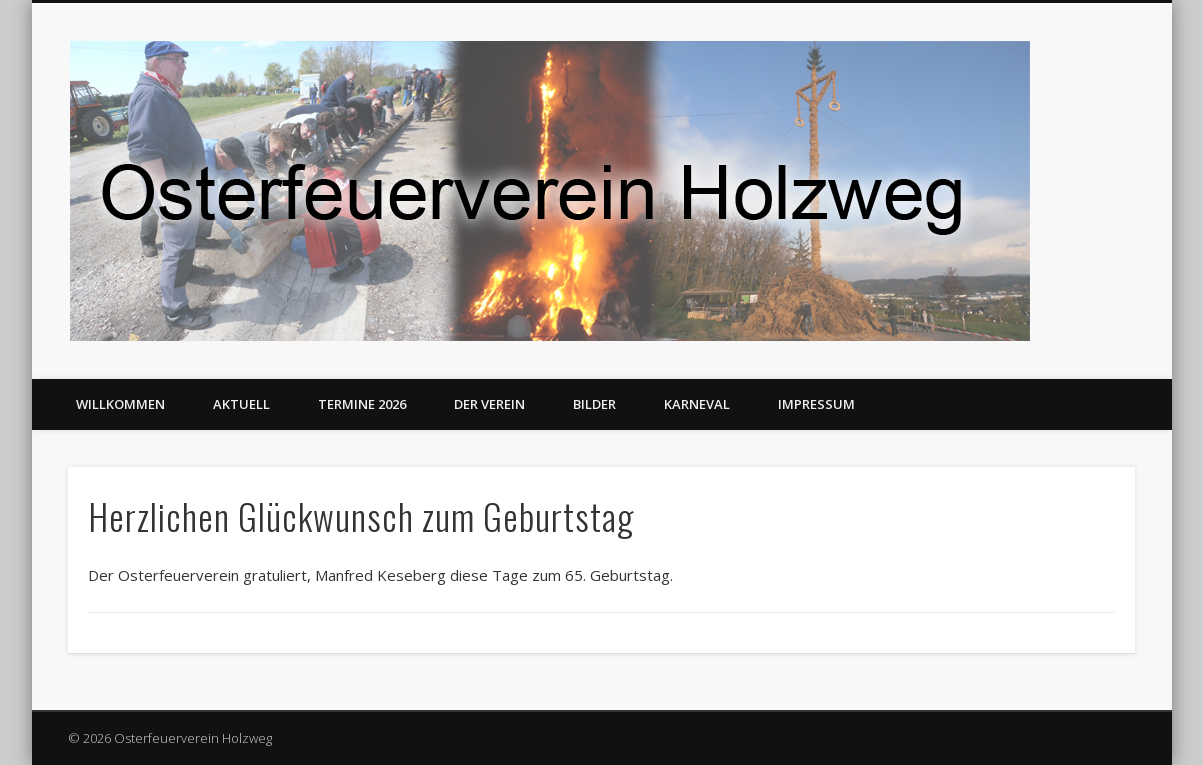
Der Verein (489, 404)
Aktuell (241, 404)
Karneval (697, 404)
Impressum (816, 404)
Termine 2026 (362, 404)
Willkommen (120, 404)
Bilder (594, 404)
